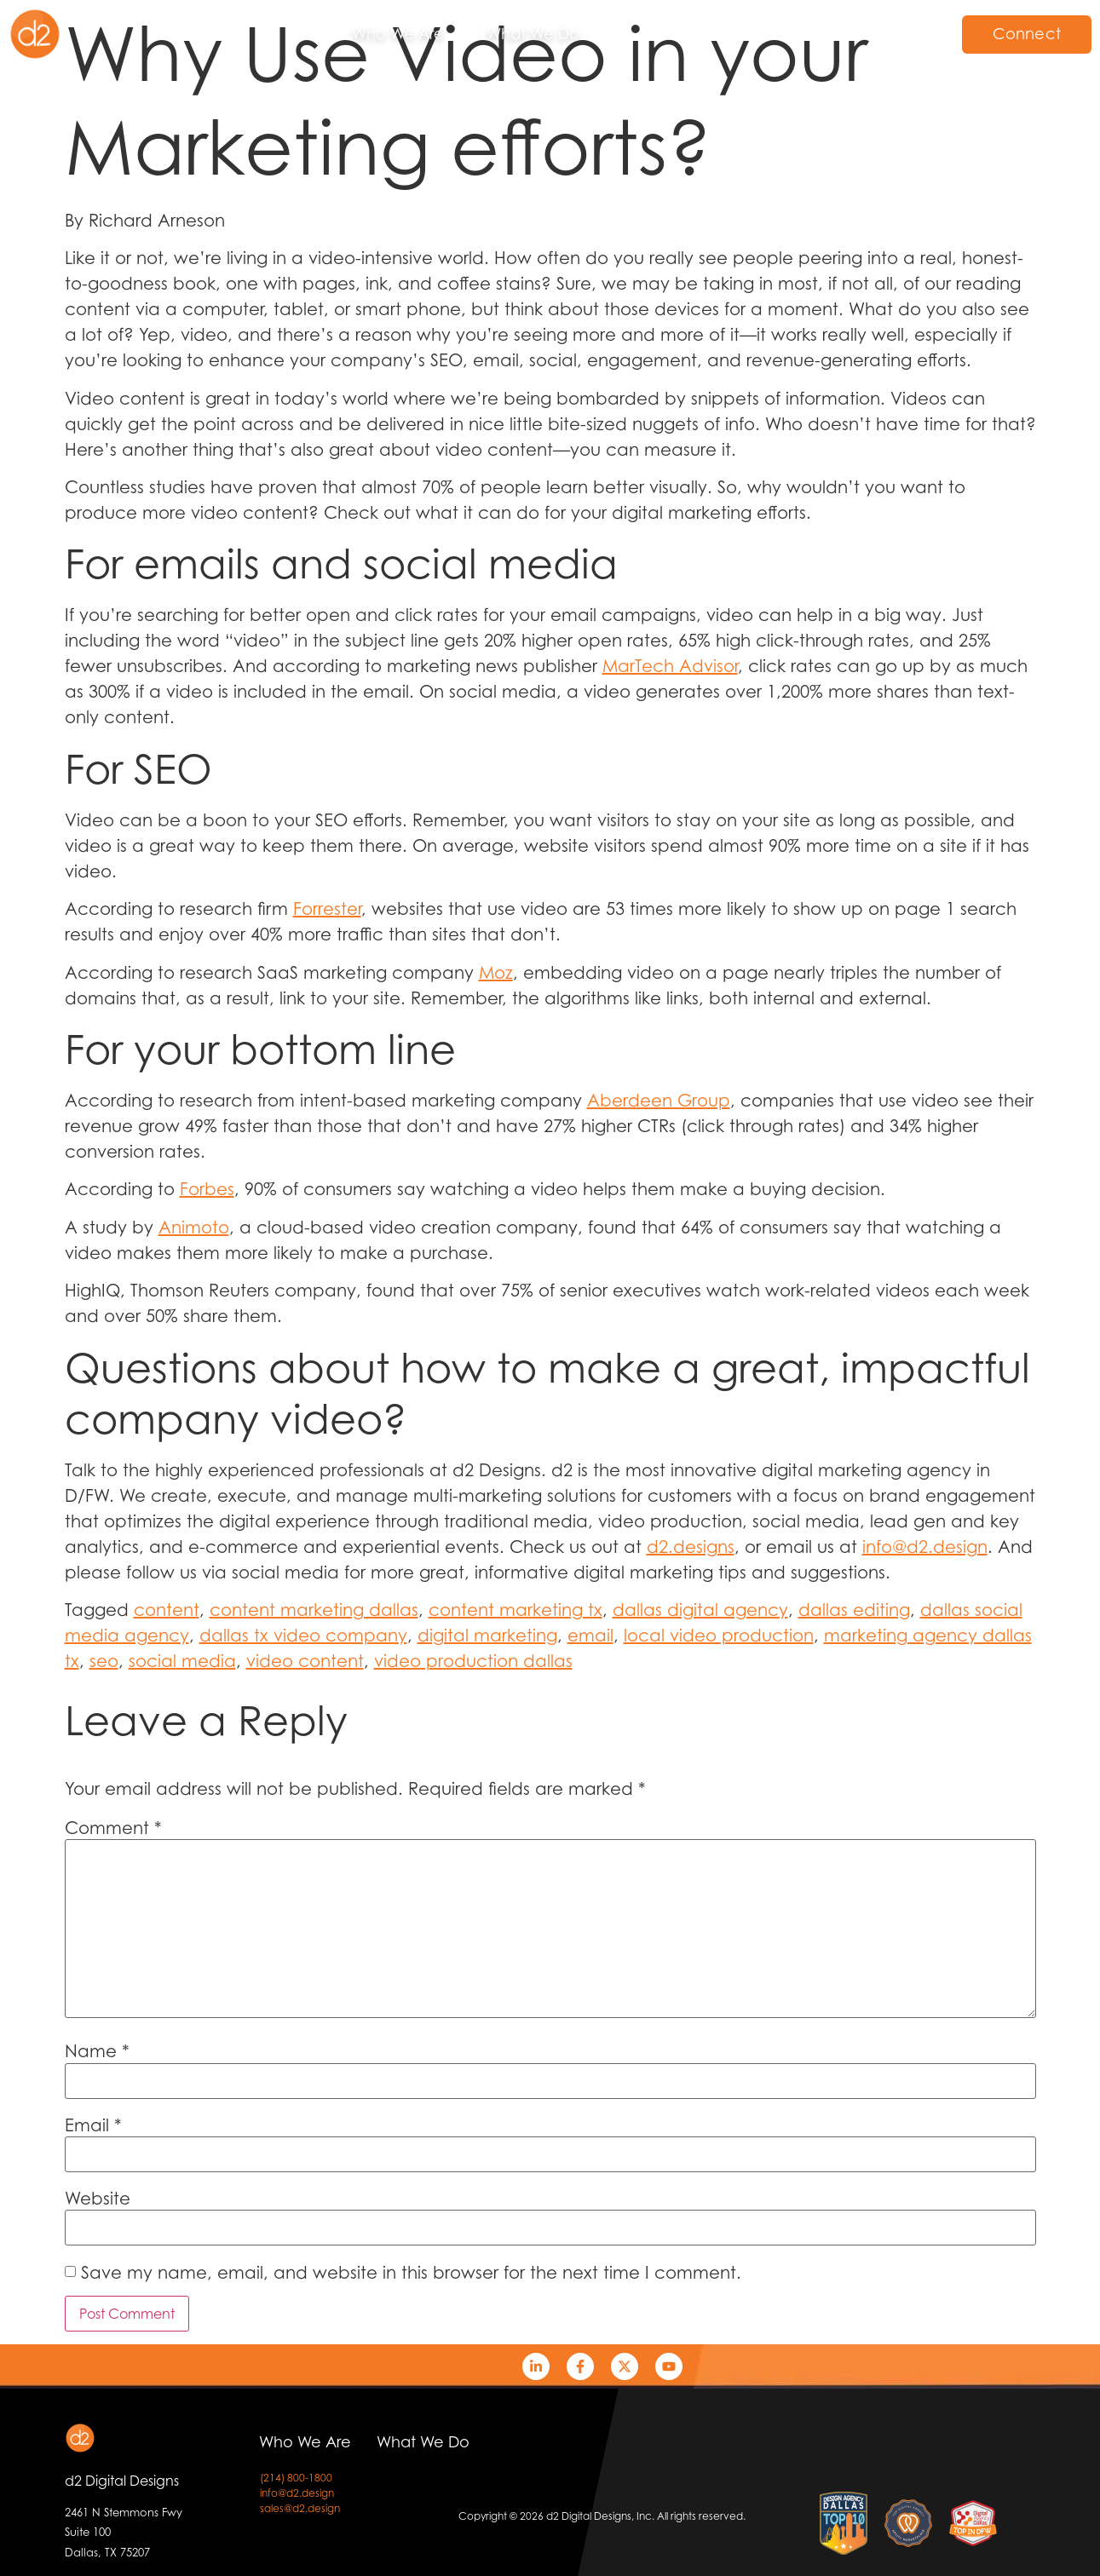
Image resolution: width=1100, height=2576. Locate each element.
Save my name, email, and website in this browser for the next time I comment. (411, 2272)
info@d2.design (925, 1547)
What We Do (533, 34)
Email (93, 2125)
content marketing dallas (314, 1610)
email (590, 1635)
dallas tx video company (303, 1635)
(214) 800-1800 (296, 2477)
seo (103, 1661)
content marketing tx (515, 1610)
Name (97, 2051)
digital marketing (487, 1635)
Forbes (207, 1189)
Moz (496, 973)
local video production (719, 1635)
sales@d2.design (300, 2508)
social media (182, 1661)
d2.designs (690, 1547)
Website (97, 2198)
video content (305, 1661)
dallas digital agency (700, 1610)
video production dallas (473, 1661)
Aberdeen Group (658, 1100)
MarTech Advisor (670, 666)
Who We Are (398, 34)
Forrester (327, 909)
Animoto (193, 1227)
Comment (113, 1828)
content (166, 1610)
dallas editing (854, 1610)
